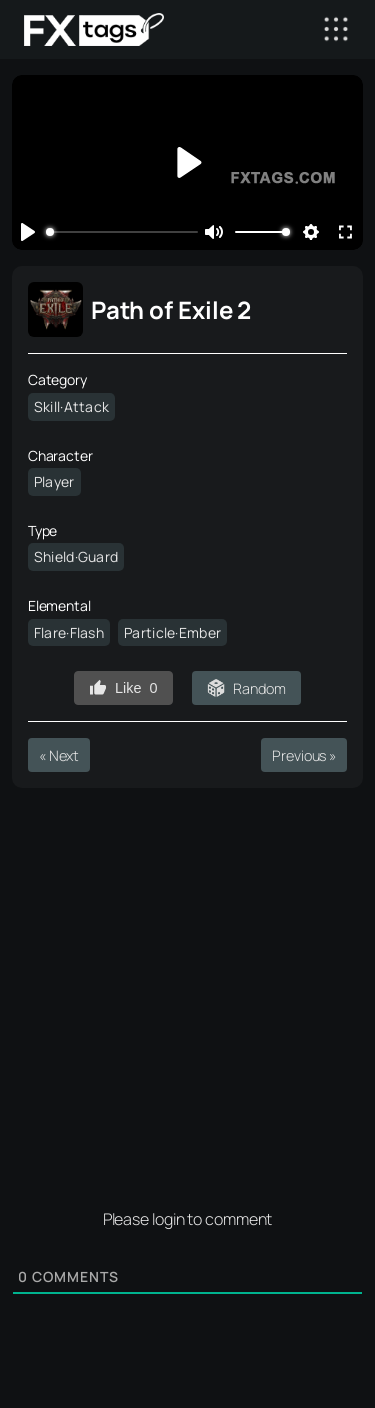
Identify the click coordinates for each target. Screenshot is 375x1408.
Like (123, 688)
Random (259, 688)
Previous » (304, 755)
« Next (59, 755)
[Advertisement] (187, 991)
